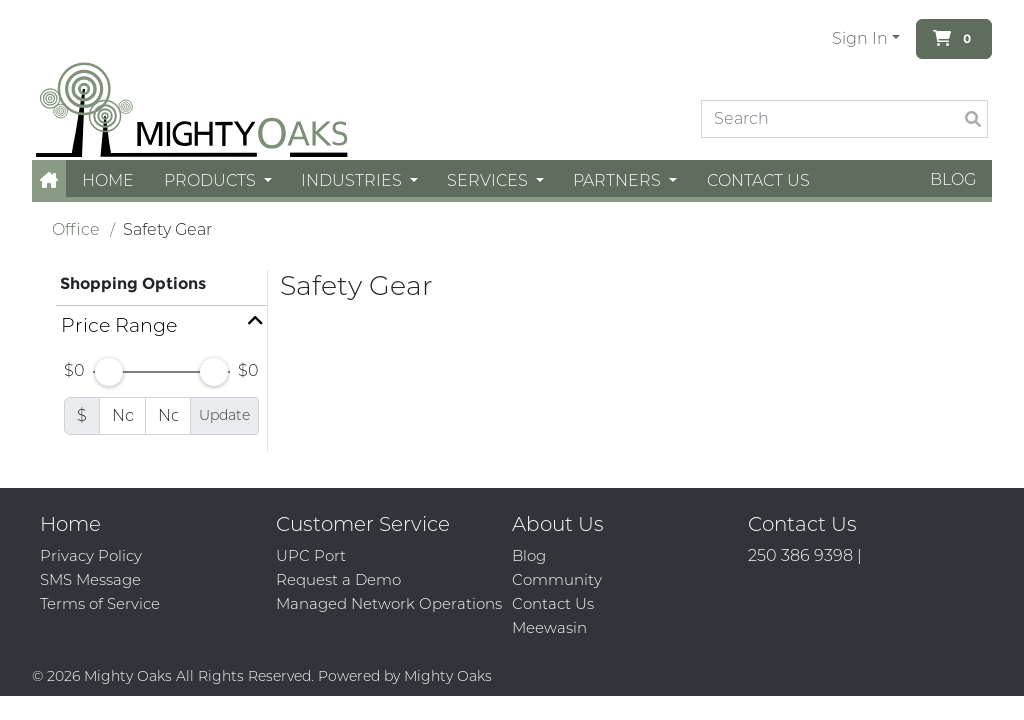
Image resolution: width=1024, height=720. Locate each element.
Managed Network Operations (389, 603)
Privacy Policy (91, 555)
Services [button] (489, 180)
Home (108, 180)
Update (224, 415)
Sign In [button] (860, 38)
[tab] (161, 325)
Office (76, 229)
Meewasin (549, 627)
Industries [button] (353, 180)
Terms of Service (100, 603)
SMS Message (90, 579)
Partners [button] (619, 180)
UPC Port (311, 555)
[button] (49, 180)
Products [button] (212, 180)
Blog (953, 179)
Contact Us (758, 180)
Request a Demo (338, 579)
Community (557, 579)
